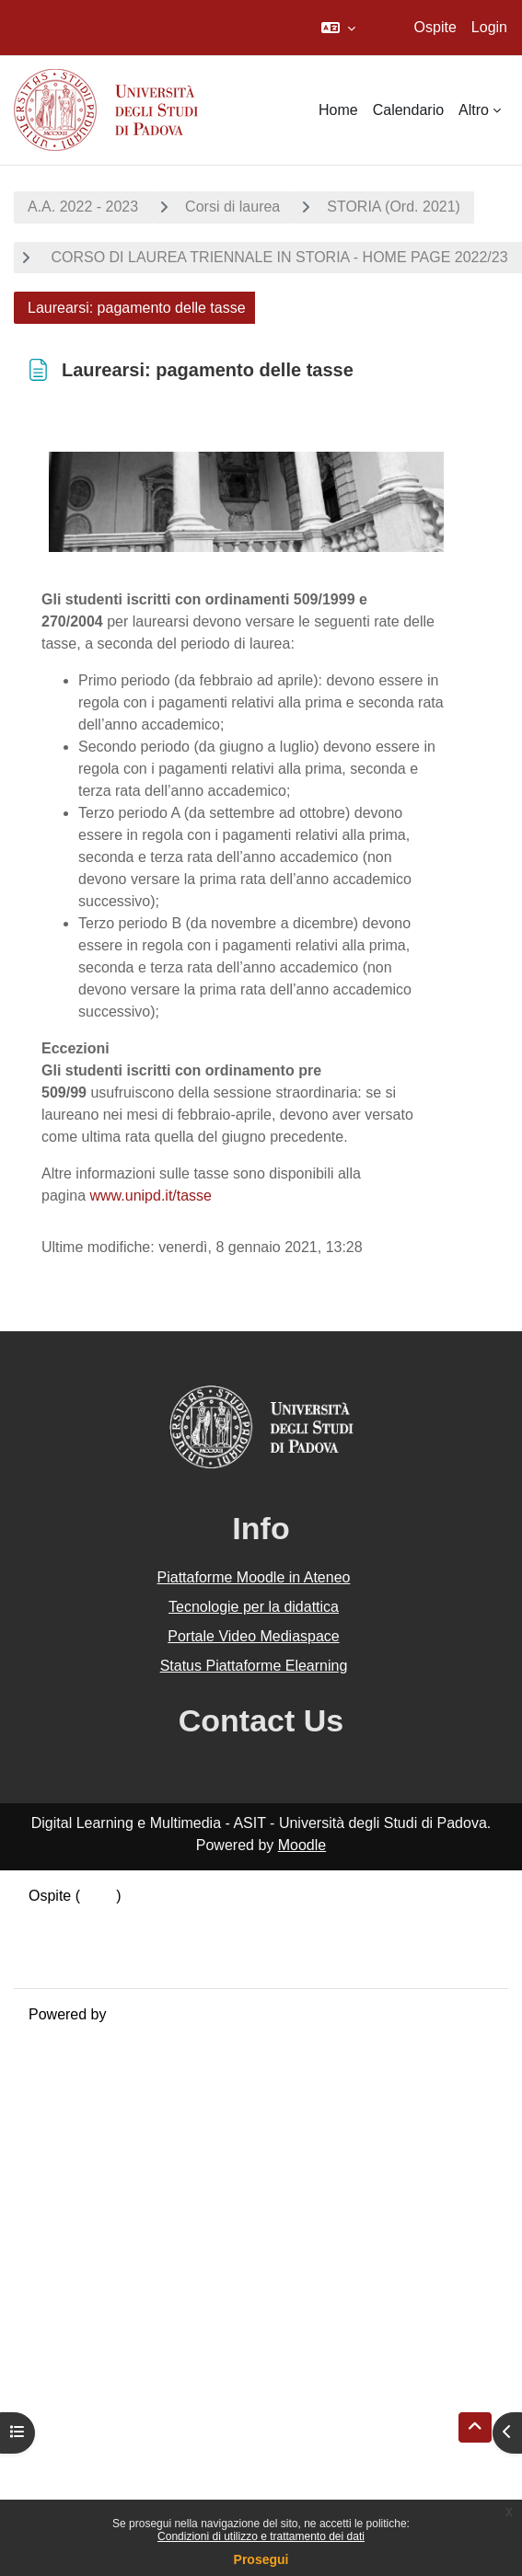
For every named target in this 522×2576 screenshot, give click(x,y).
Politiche (56, 1940)
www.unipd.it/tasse (151, 1195)
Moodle (302, 1845)
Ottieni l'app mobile (91, 1962)
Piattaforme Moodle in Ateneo (254, 1577)
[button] (338, 27)
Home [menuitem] (338, 110)
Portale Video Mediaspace (254, 1636)
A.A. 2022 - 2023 (83, 206)
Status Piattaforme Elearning (254, 1665)
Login (489, 27)
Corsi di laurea (232, 206)
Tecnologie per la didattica (253, 1607)
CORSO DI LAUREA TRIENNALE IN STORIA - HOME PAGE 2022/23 (277, 257)
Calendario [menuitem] (408, 110)
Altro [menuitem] (473, 110)
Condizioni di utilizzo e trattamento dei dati (261, 2536)
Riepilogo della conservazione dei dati (152, 1918)
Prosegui (261, 2559)
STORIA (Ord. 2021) (393, 206)
